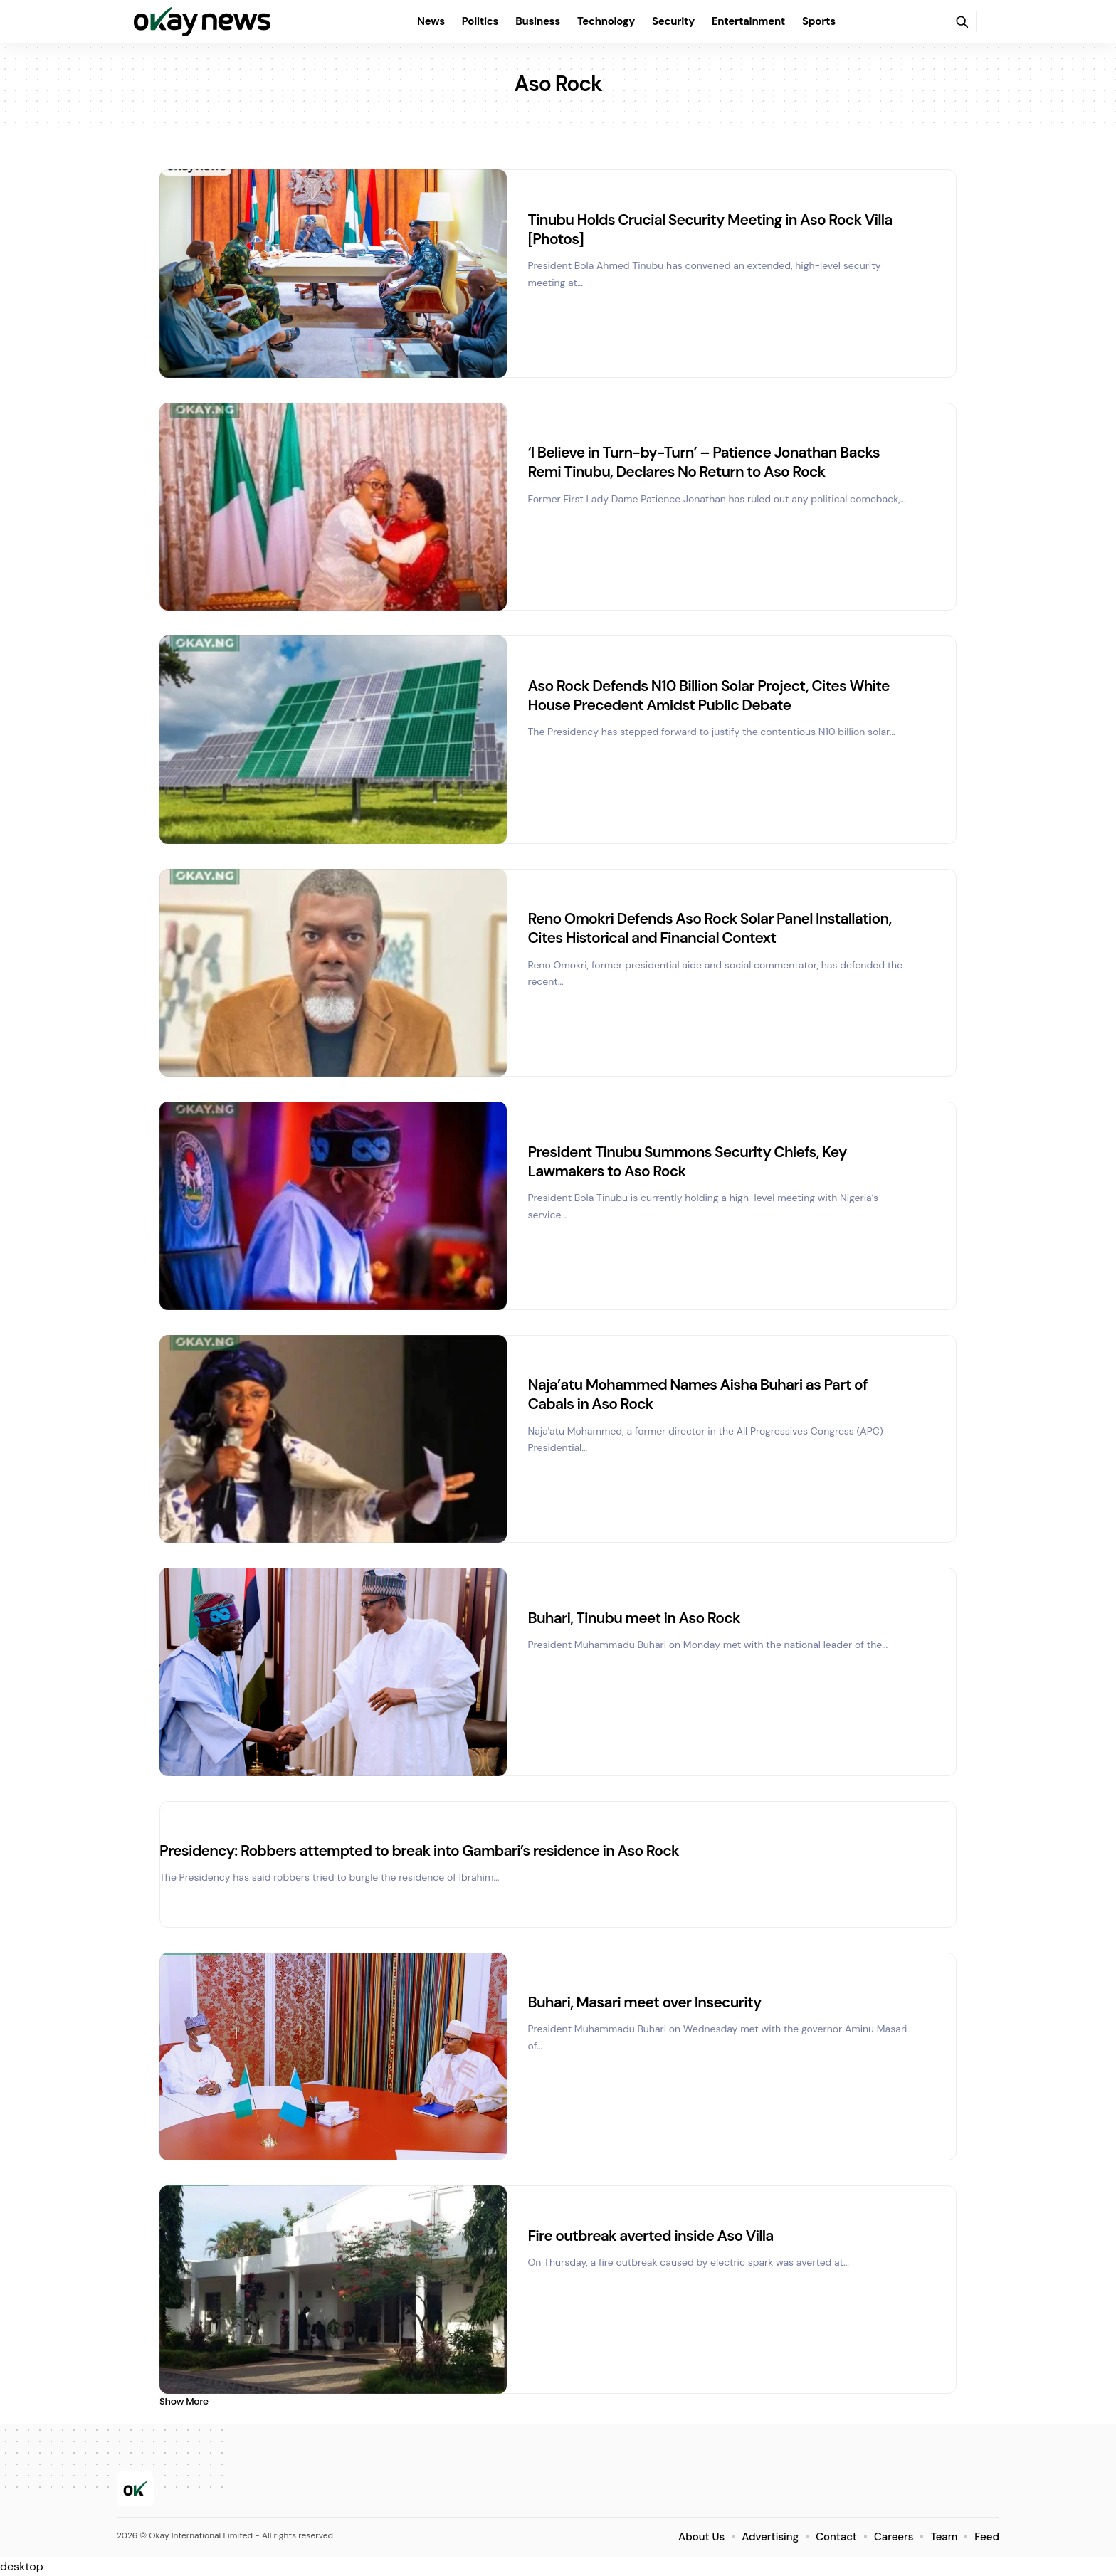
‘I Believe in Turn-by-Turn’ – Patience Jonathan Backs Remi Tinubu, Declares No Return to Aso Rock (704, 462)
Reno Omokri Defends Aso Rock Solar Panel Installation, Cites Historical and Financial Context (710, 928)
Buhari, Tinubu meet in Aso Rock (634, 1618)
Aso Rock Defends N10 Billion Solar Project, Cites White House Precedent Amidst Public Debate (709, 695)
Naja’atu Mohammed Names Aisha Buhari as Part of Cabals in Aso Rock (698, 1394)
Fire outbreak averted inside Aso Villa (651, 2236)
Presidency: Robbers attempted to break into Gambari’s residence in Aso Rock (419, 1851)
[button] (961, 21)
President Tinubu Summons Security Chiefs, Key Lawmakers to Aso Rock (687, 1161)
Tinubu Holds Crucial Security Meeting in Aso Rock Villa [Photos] (710, 229)
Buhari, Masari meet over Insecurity (645, 2002)
